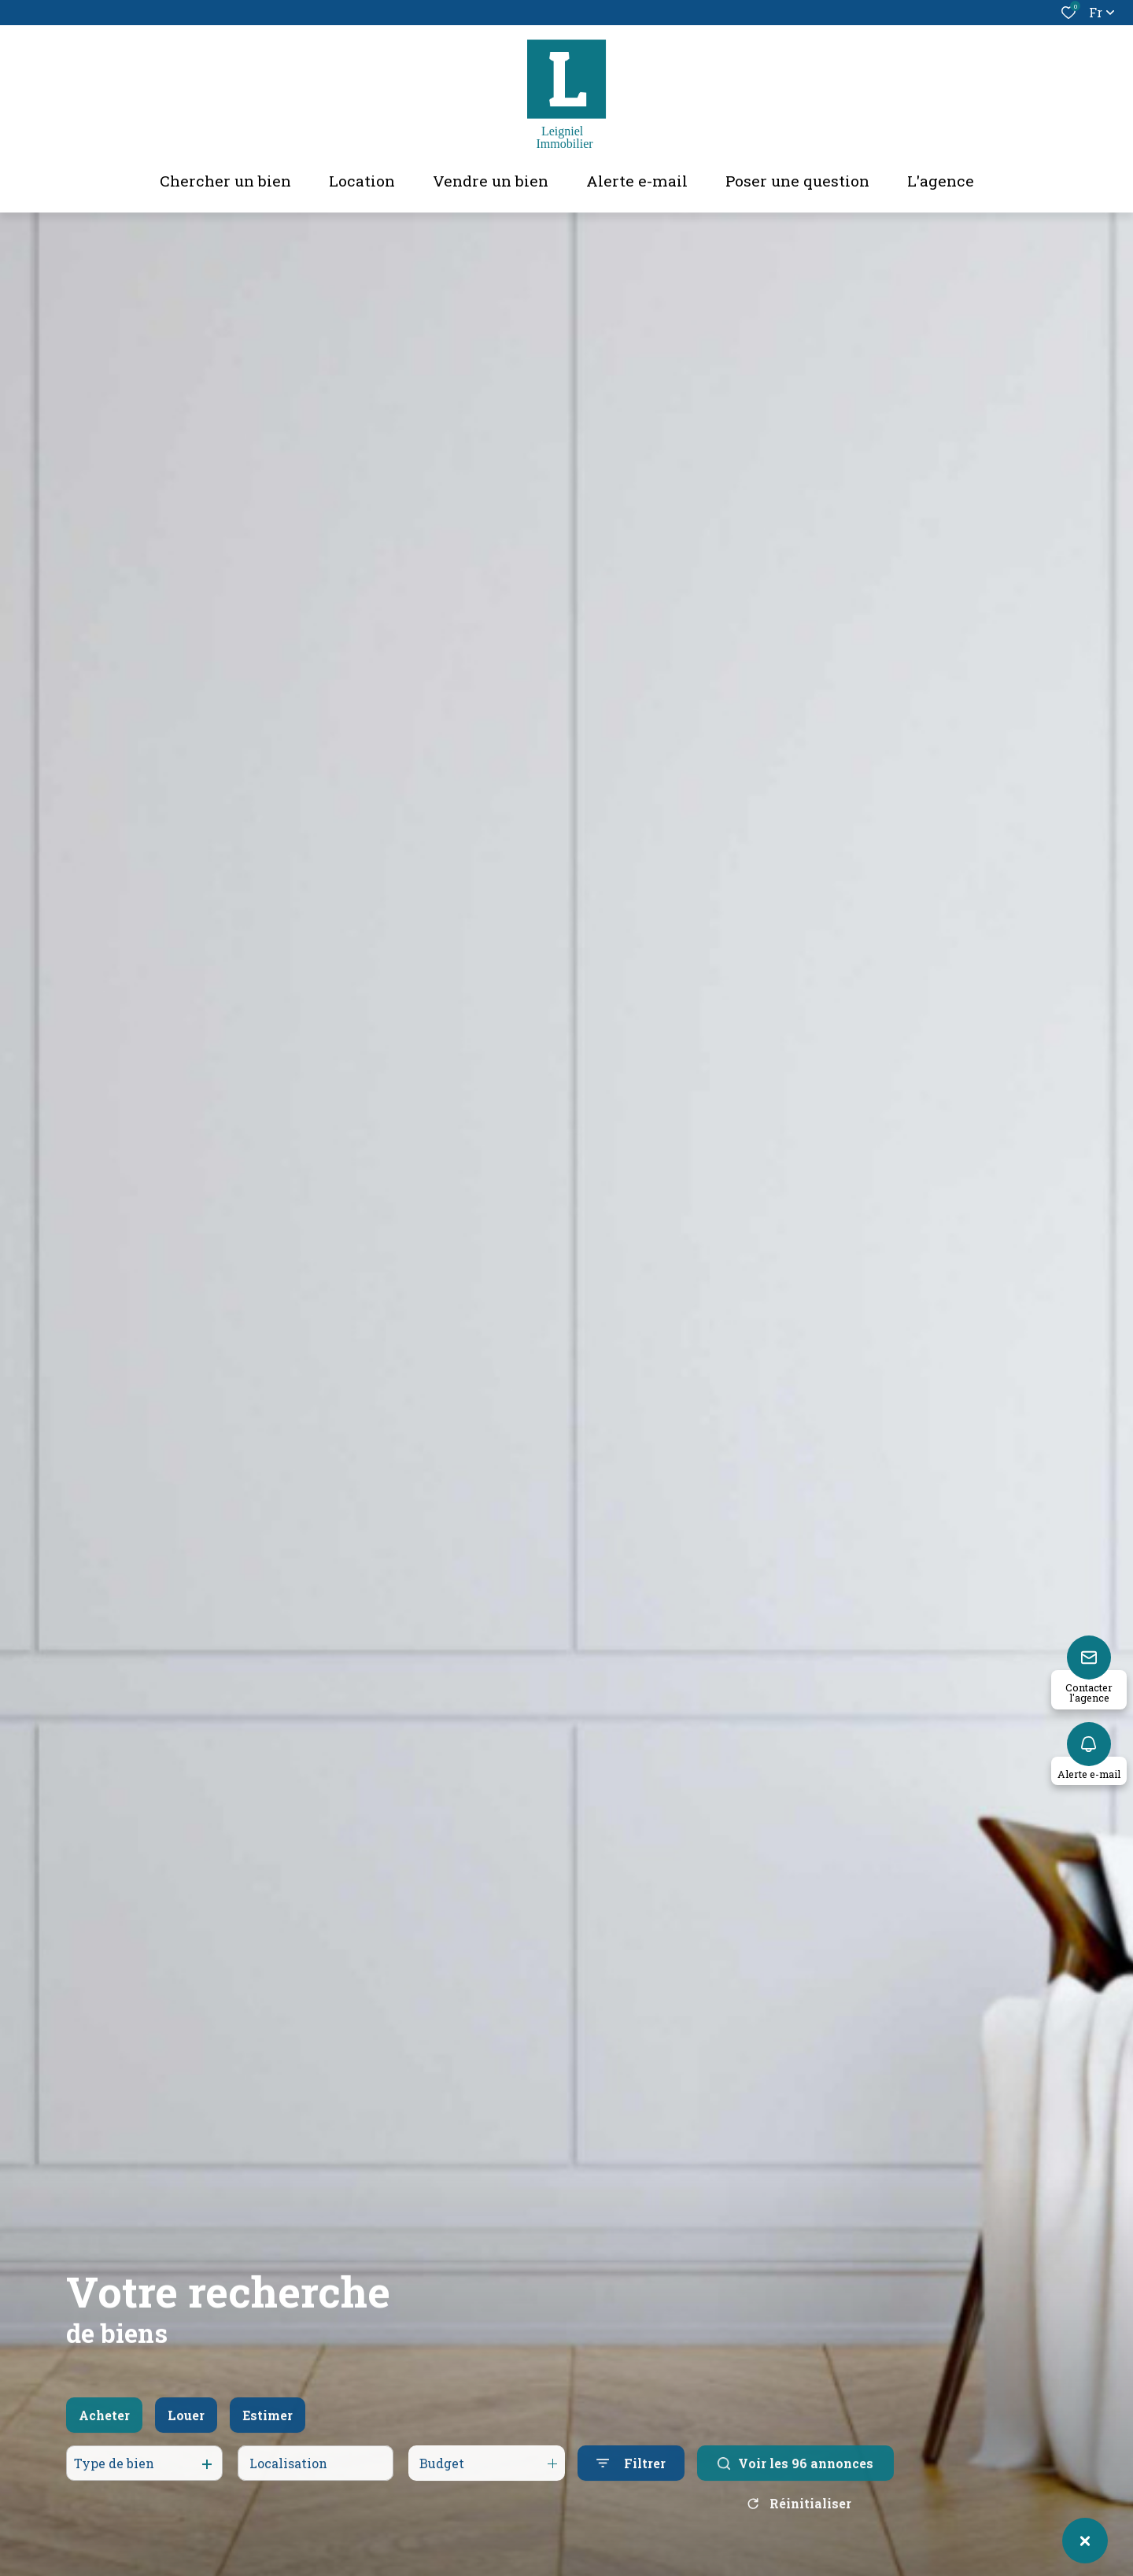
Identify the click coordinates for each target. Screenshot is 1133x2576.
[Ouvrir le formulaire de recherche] (631, 2479)
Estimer (267, 2430)
